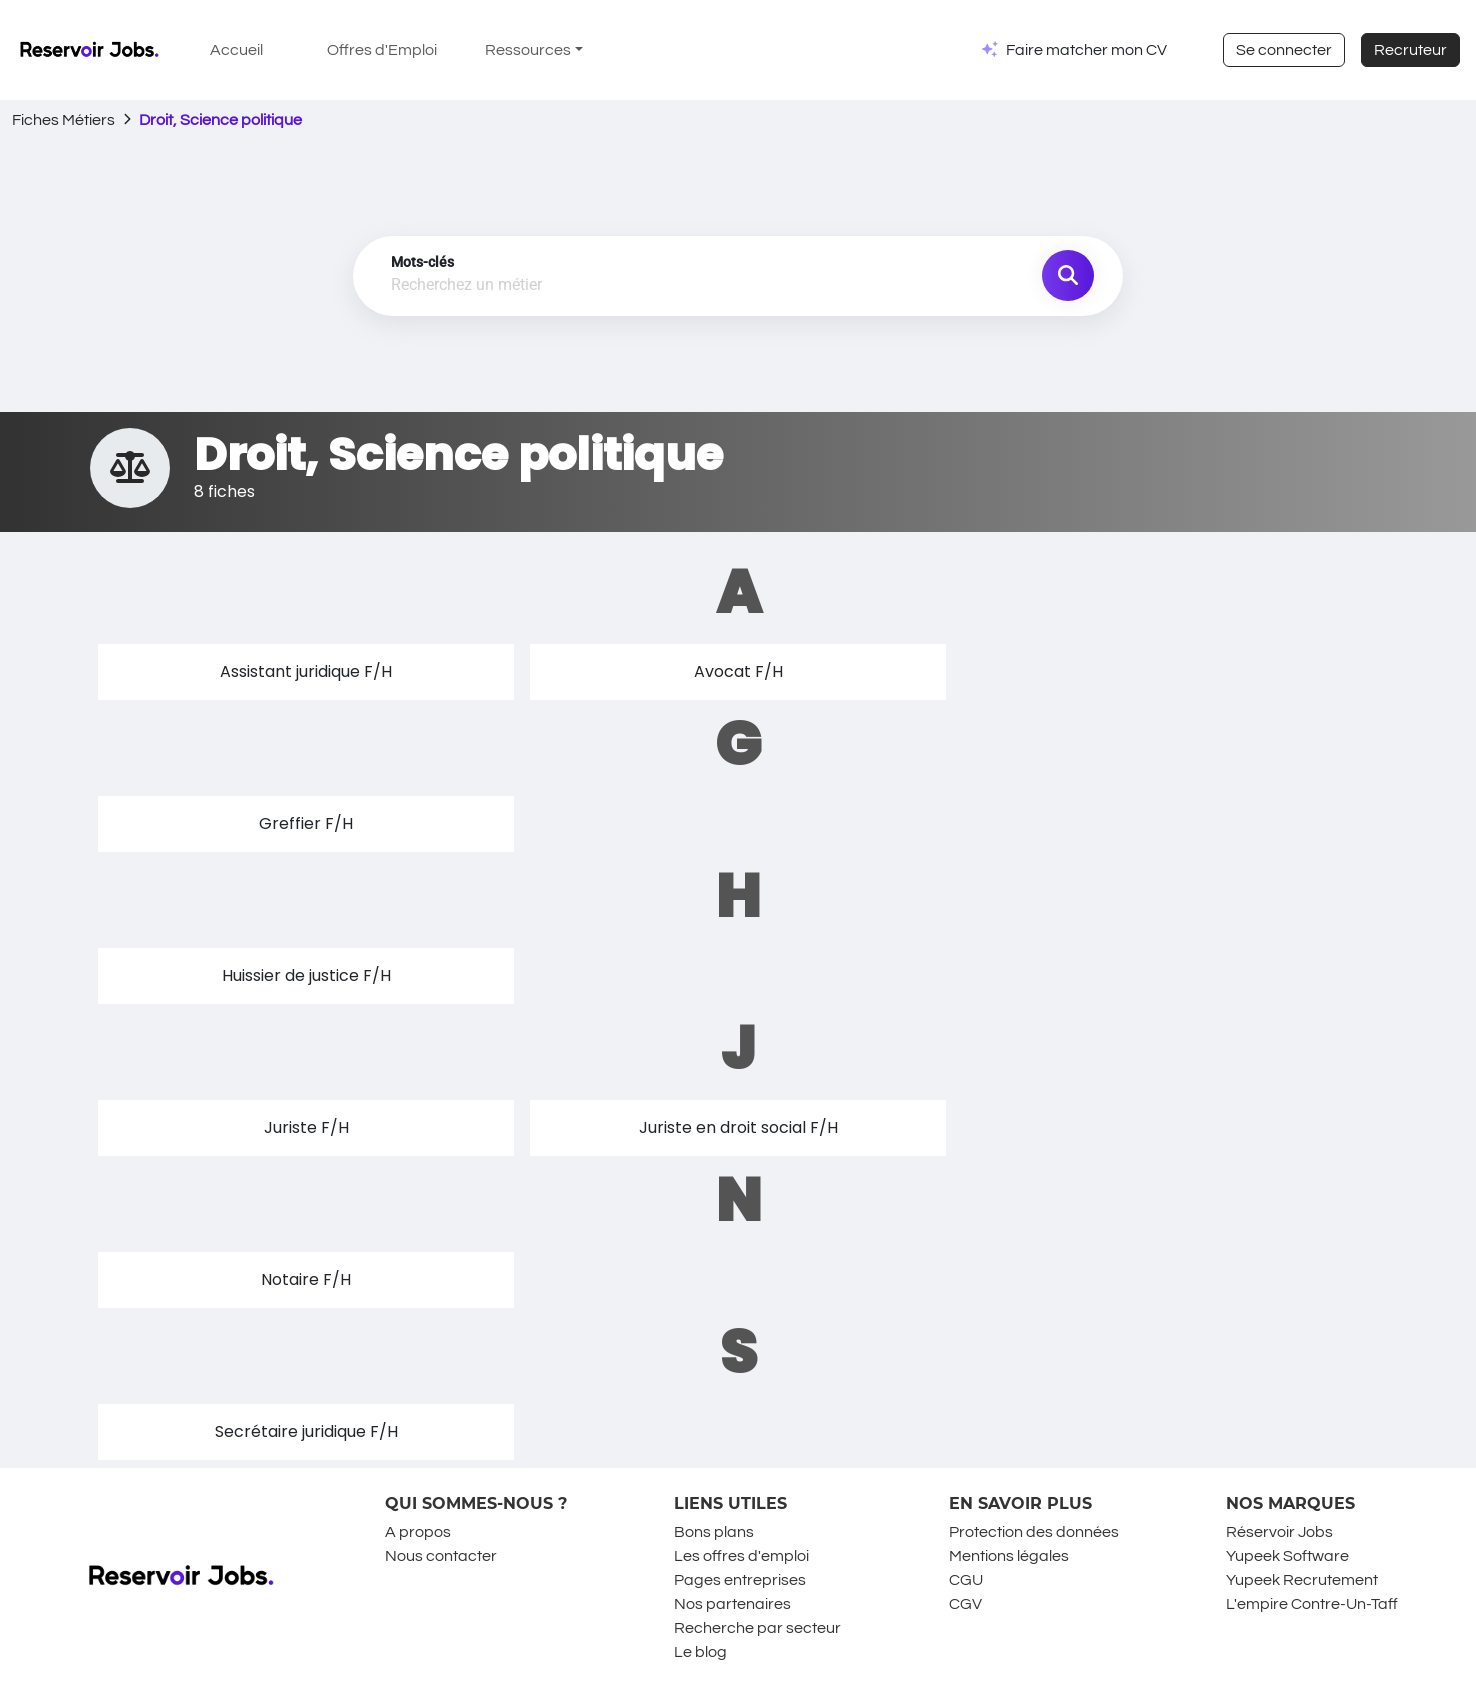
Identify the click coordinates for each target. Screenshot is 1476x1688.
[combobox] (626, 286)
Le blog (700, 1652)
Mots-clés (422, 262)
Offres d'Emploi (382, 50)
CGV (965, 1604)
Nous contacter (441, 1556)
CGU (966, 1580)
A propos (418, 1532)
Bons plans (714, 1532)
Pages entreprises (740, 1580)
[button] (306, 672)
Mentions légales (1009, 1556)
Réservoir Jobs (1279, 1532)
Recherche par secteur (757, 1628)
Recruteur (1410, 50)
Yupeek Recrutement (1302, 1580)
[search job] (1068, 276)
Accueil (236, 50)
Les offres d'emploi (741, 1556)
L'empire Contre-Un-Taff (1312, 1604)
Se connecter (1284, 50)
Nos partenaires (732, 1604)
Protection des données (1034, 1532)
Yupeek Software (1287, 1556)
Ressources (528, 50)
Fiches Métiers (63, 120)
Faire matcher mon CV (1086, 50)
